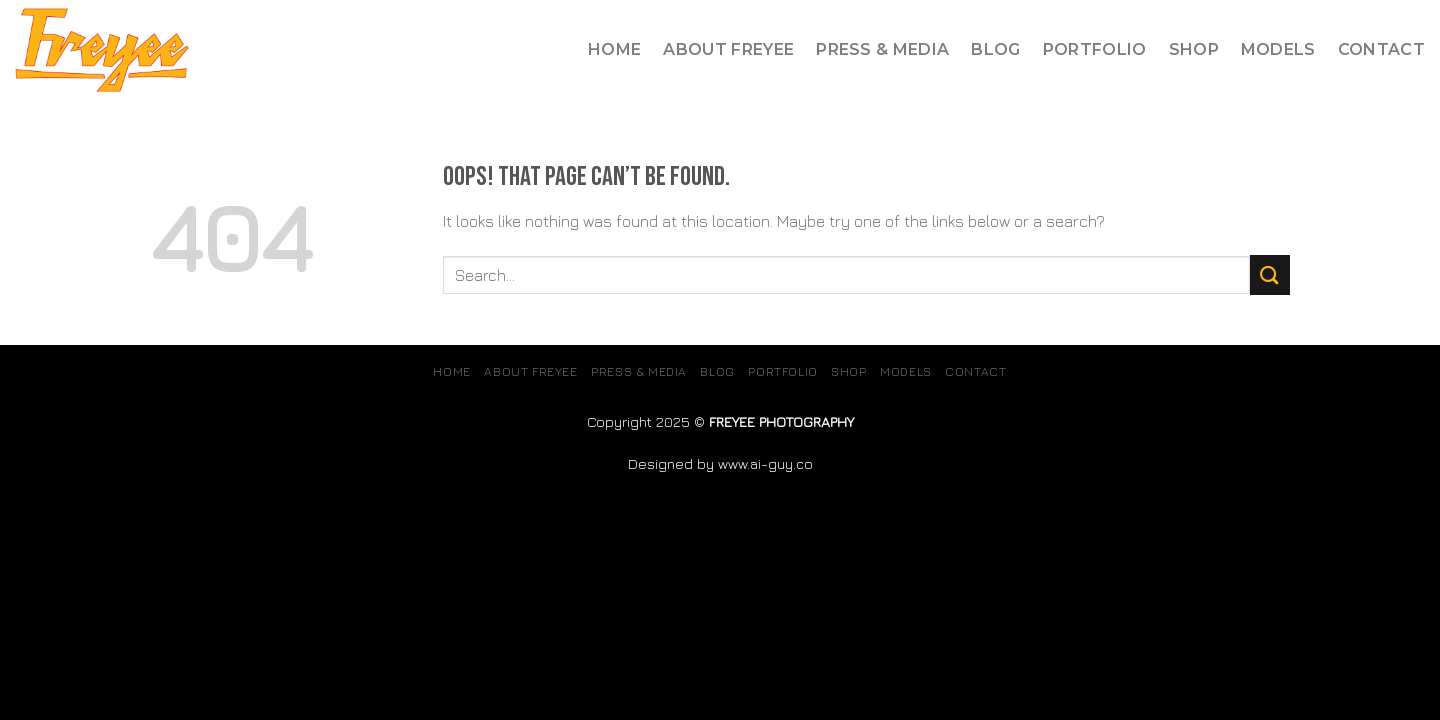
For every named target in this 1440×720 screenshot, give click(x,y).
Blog (995, 49)
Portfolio (1095, 49)
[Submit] (1270, 274)
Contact (1381, 49)
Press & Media (882, 49)
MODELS (1278, 49)
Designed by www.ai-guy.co (720, 463)
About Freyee (728, 49)
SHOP (1194, 49)
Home (614, 49)
